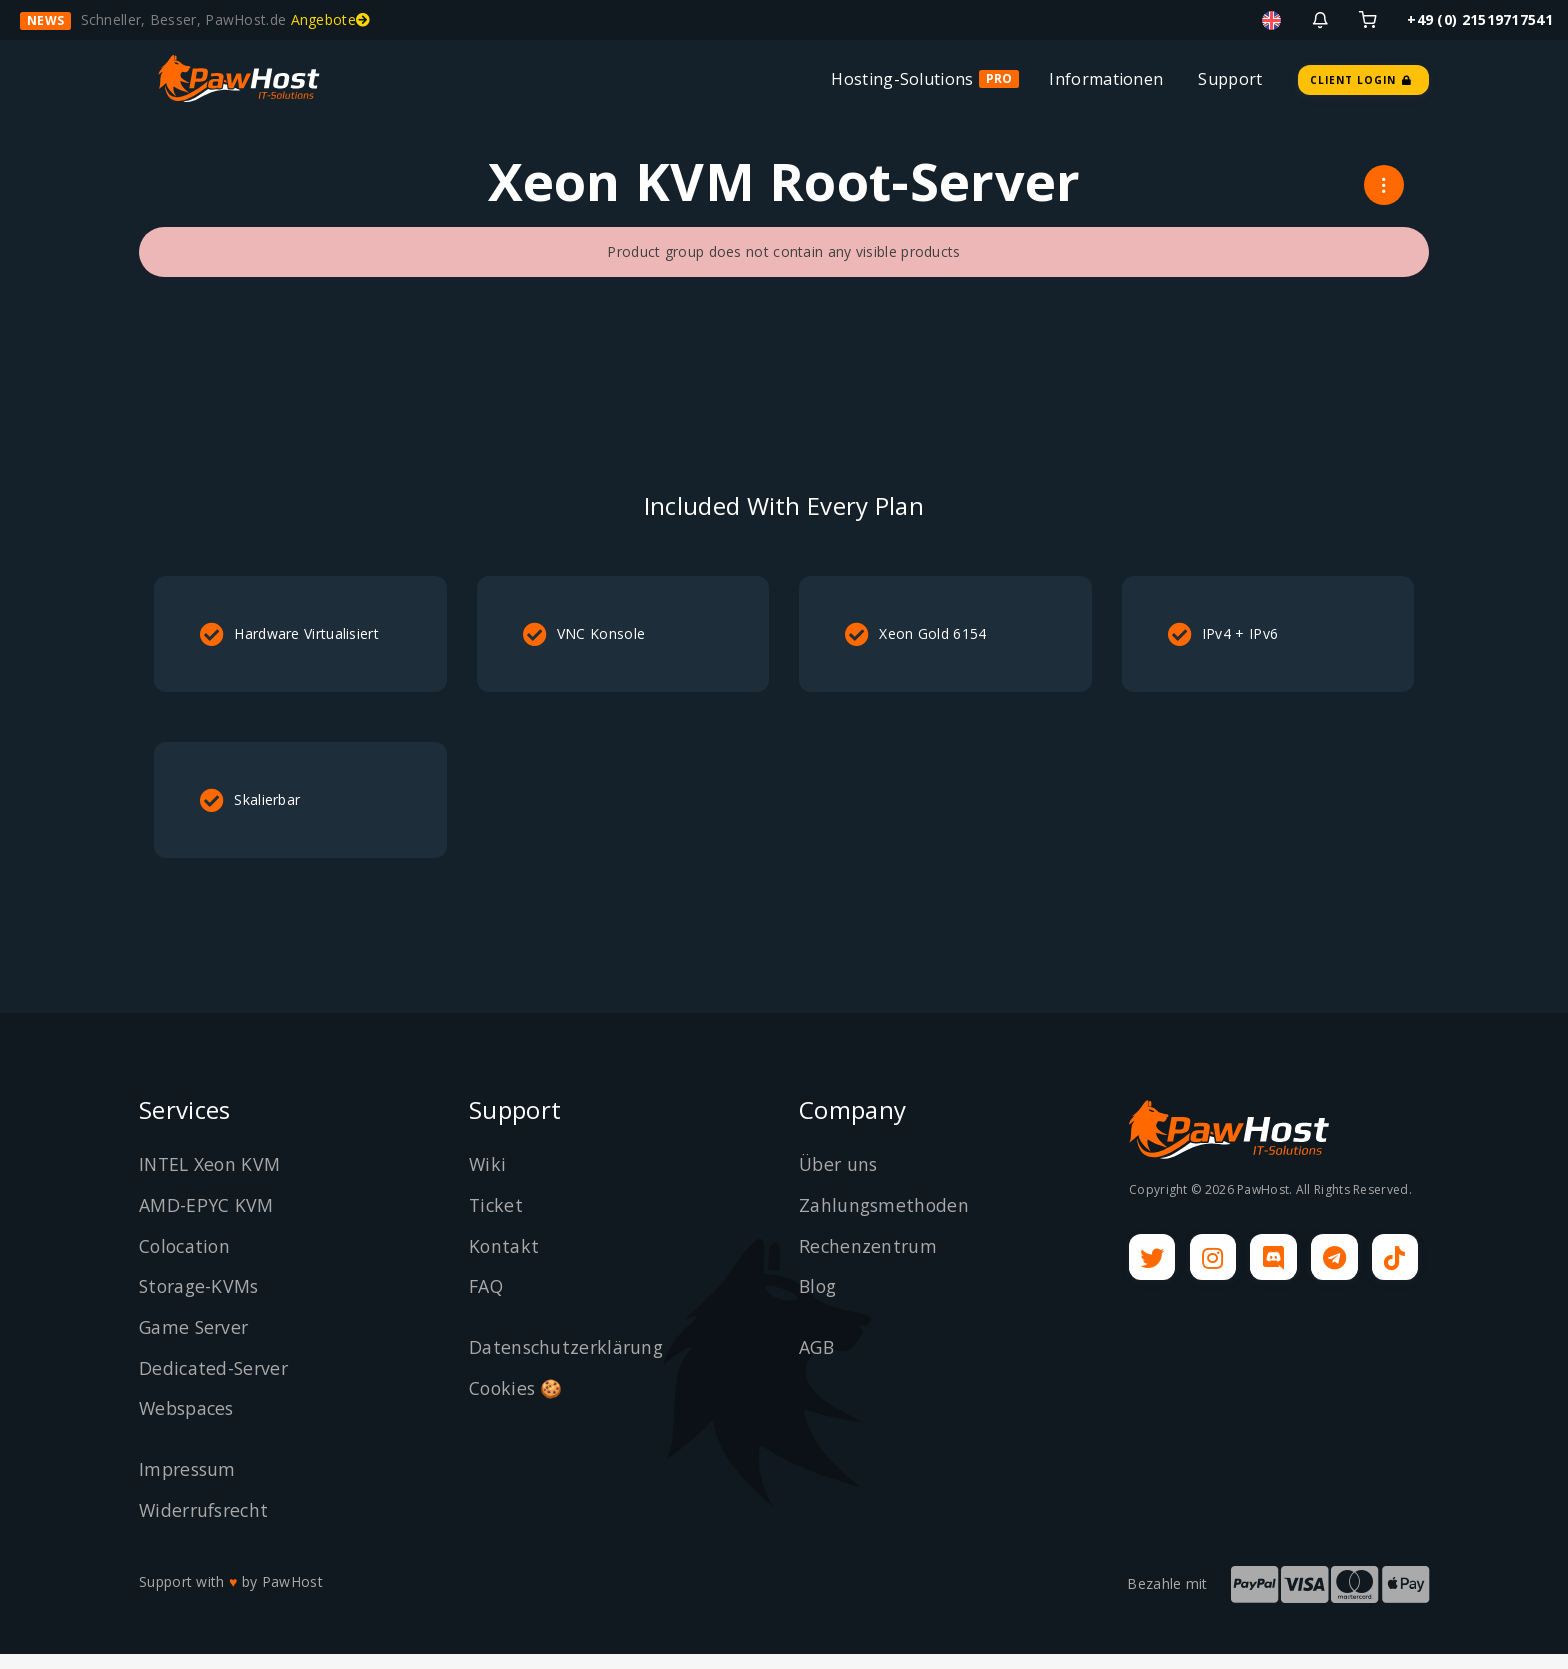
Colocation (186, 1261)
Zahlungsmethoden (885, 1221)
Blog (819, 1302)
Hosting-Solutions (902, 79)
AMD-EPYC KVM (206, 1221)
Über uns (840, 1180)
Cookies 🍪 (517, 1404)
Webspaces (189, 1424)
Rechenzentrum (869, 1261)
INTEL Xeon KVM (211, 1180)
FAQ (487, 1302)
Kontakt (504, 1261)
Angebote (331, 19)
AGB (817, 1363)
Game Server (195, 1343)
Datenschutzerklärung (568, 1363)
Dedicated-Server (215, 1384)
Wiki (488, 1180)
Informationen (1106, 79)
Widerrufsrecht (207, 1526)
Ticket (497, 1221)
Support (1230, 79)
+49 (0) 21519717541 (1480, 19)
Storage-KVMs (201, 1302)
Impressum (189, 1485)
